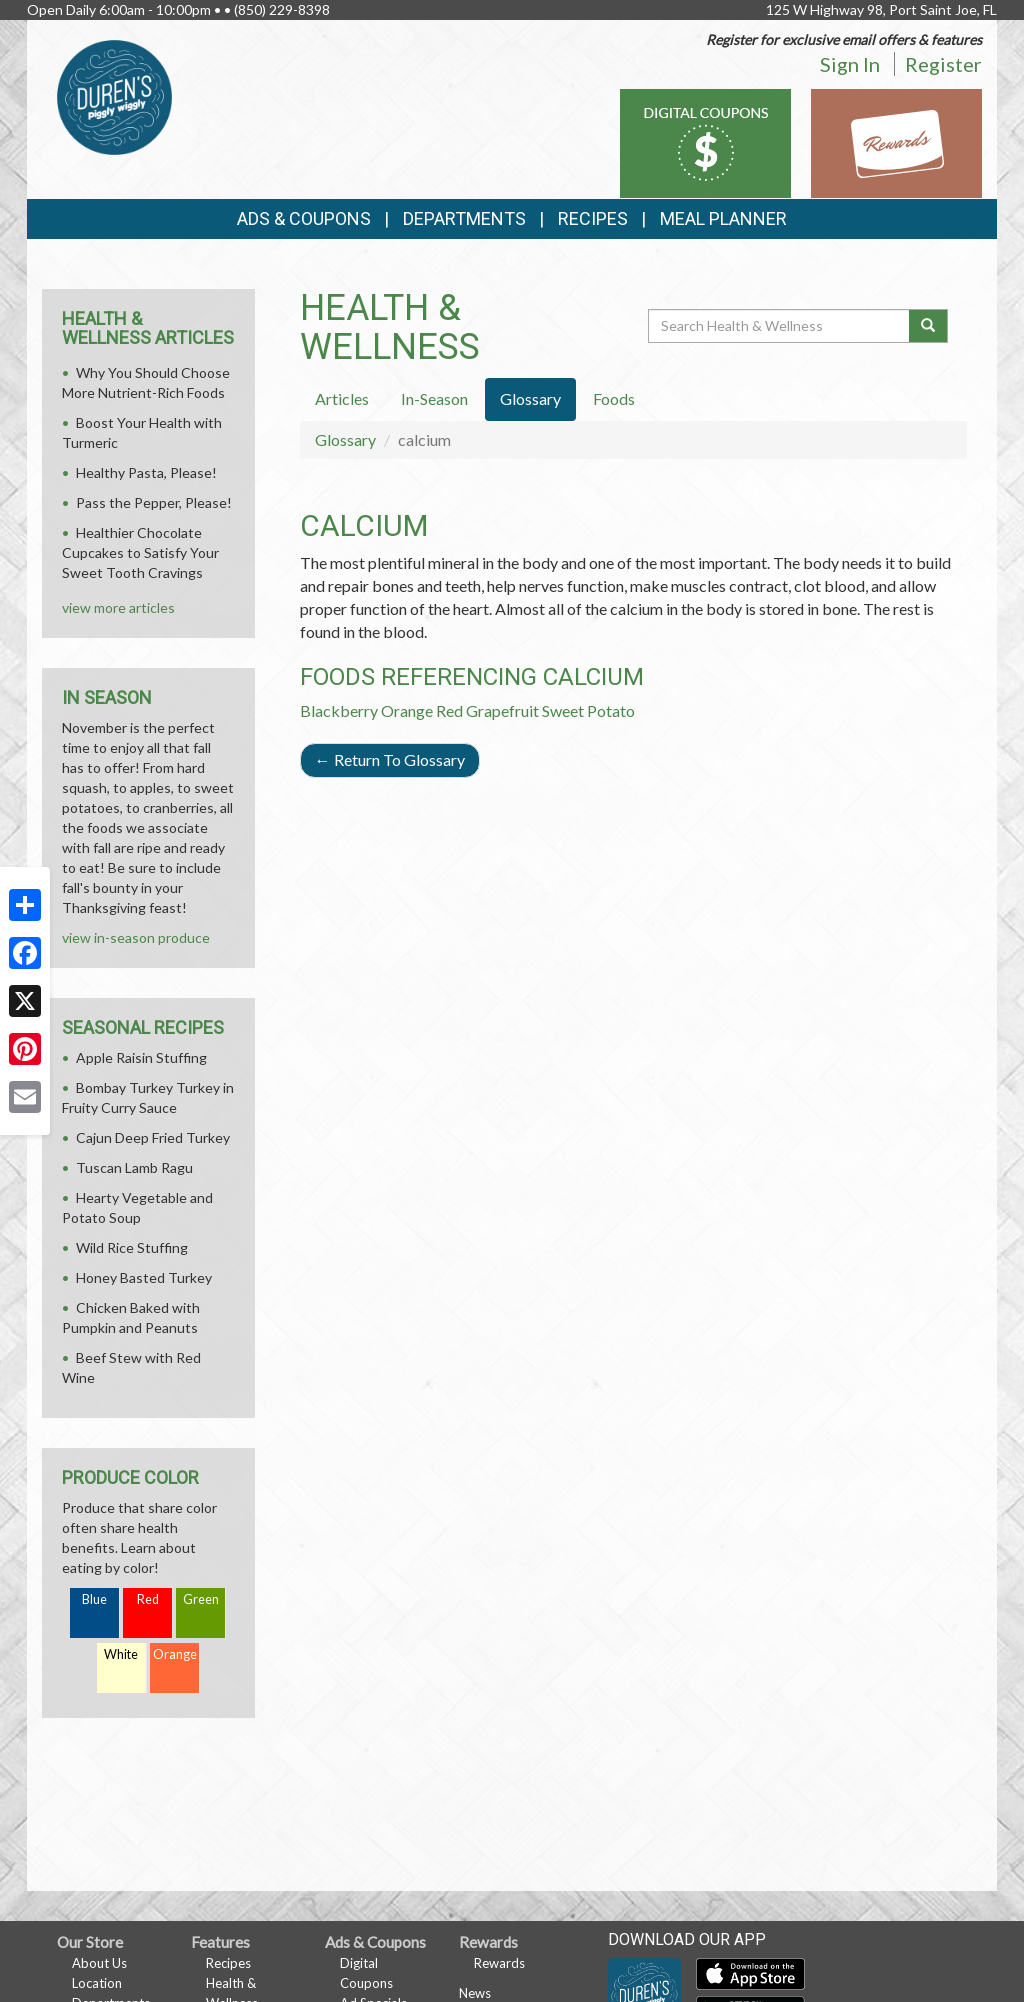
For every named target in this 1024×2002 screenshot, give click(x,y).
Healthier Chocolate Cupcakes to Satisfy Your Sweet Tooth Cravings (140, 552)
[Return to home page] (114, 95)
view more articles (118, 607)
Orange (407, 710)
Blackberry (339, 710)
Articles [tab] (342, 398)
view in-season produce (136, 937)
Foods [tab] (614, 398)
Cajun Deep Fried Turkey (153, 1137)
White (121, 1654)
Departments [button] (464, 218)
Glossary (345, 439)
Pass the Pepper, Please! (154, 502)
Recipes (593, 218)
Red (148, 1599)
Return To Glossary (390, 759)
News (475, 1993)
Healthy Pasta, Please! (146, 472)
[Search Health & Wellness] (780, 326)
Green (201, 1599)
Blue (94, 1599)
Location (97, 1983)
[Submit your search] (928, 326)
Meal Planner (723, 218)
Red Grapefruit (487, 710)
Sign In (850, 64)
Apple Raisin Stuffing (141, 1057)
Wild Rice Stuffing (132, 1247)
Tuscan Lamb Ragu (134, 1167)
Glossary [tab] (530, 398)
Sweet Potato (588, 710)
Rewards (499, 1963)
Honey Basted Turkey (144, 1277)
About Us (99, 1963)
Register (943, 64)
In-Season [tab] (434, 398)
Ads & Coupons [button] (304, 218)
